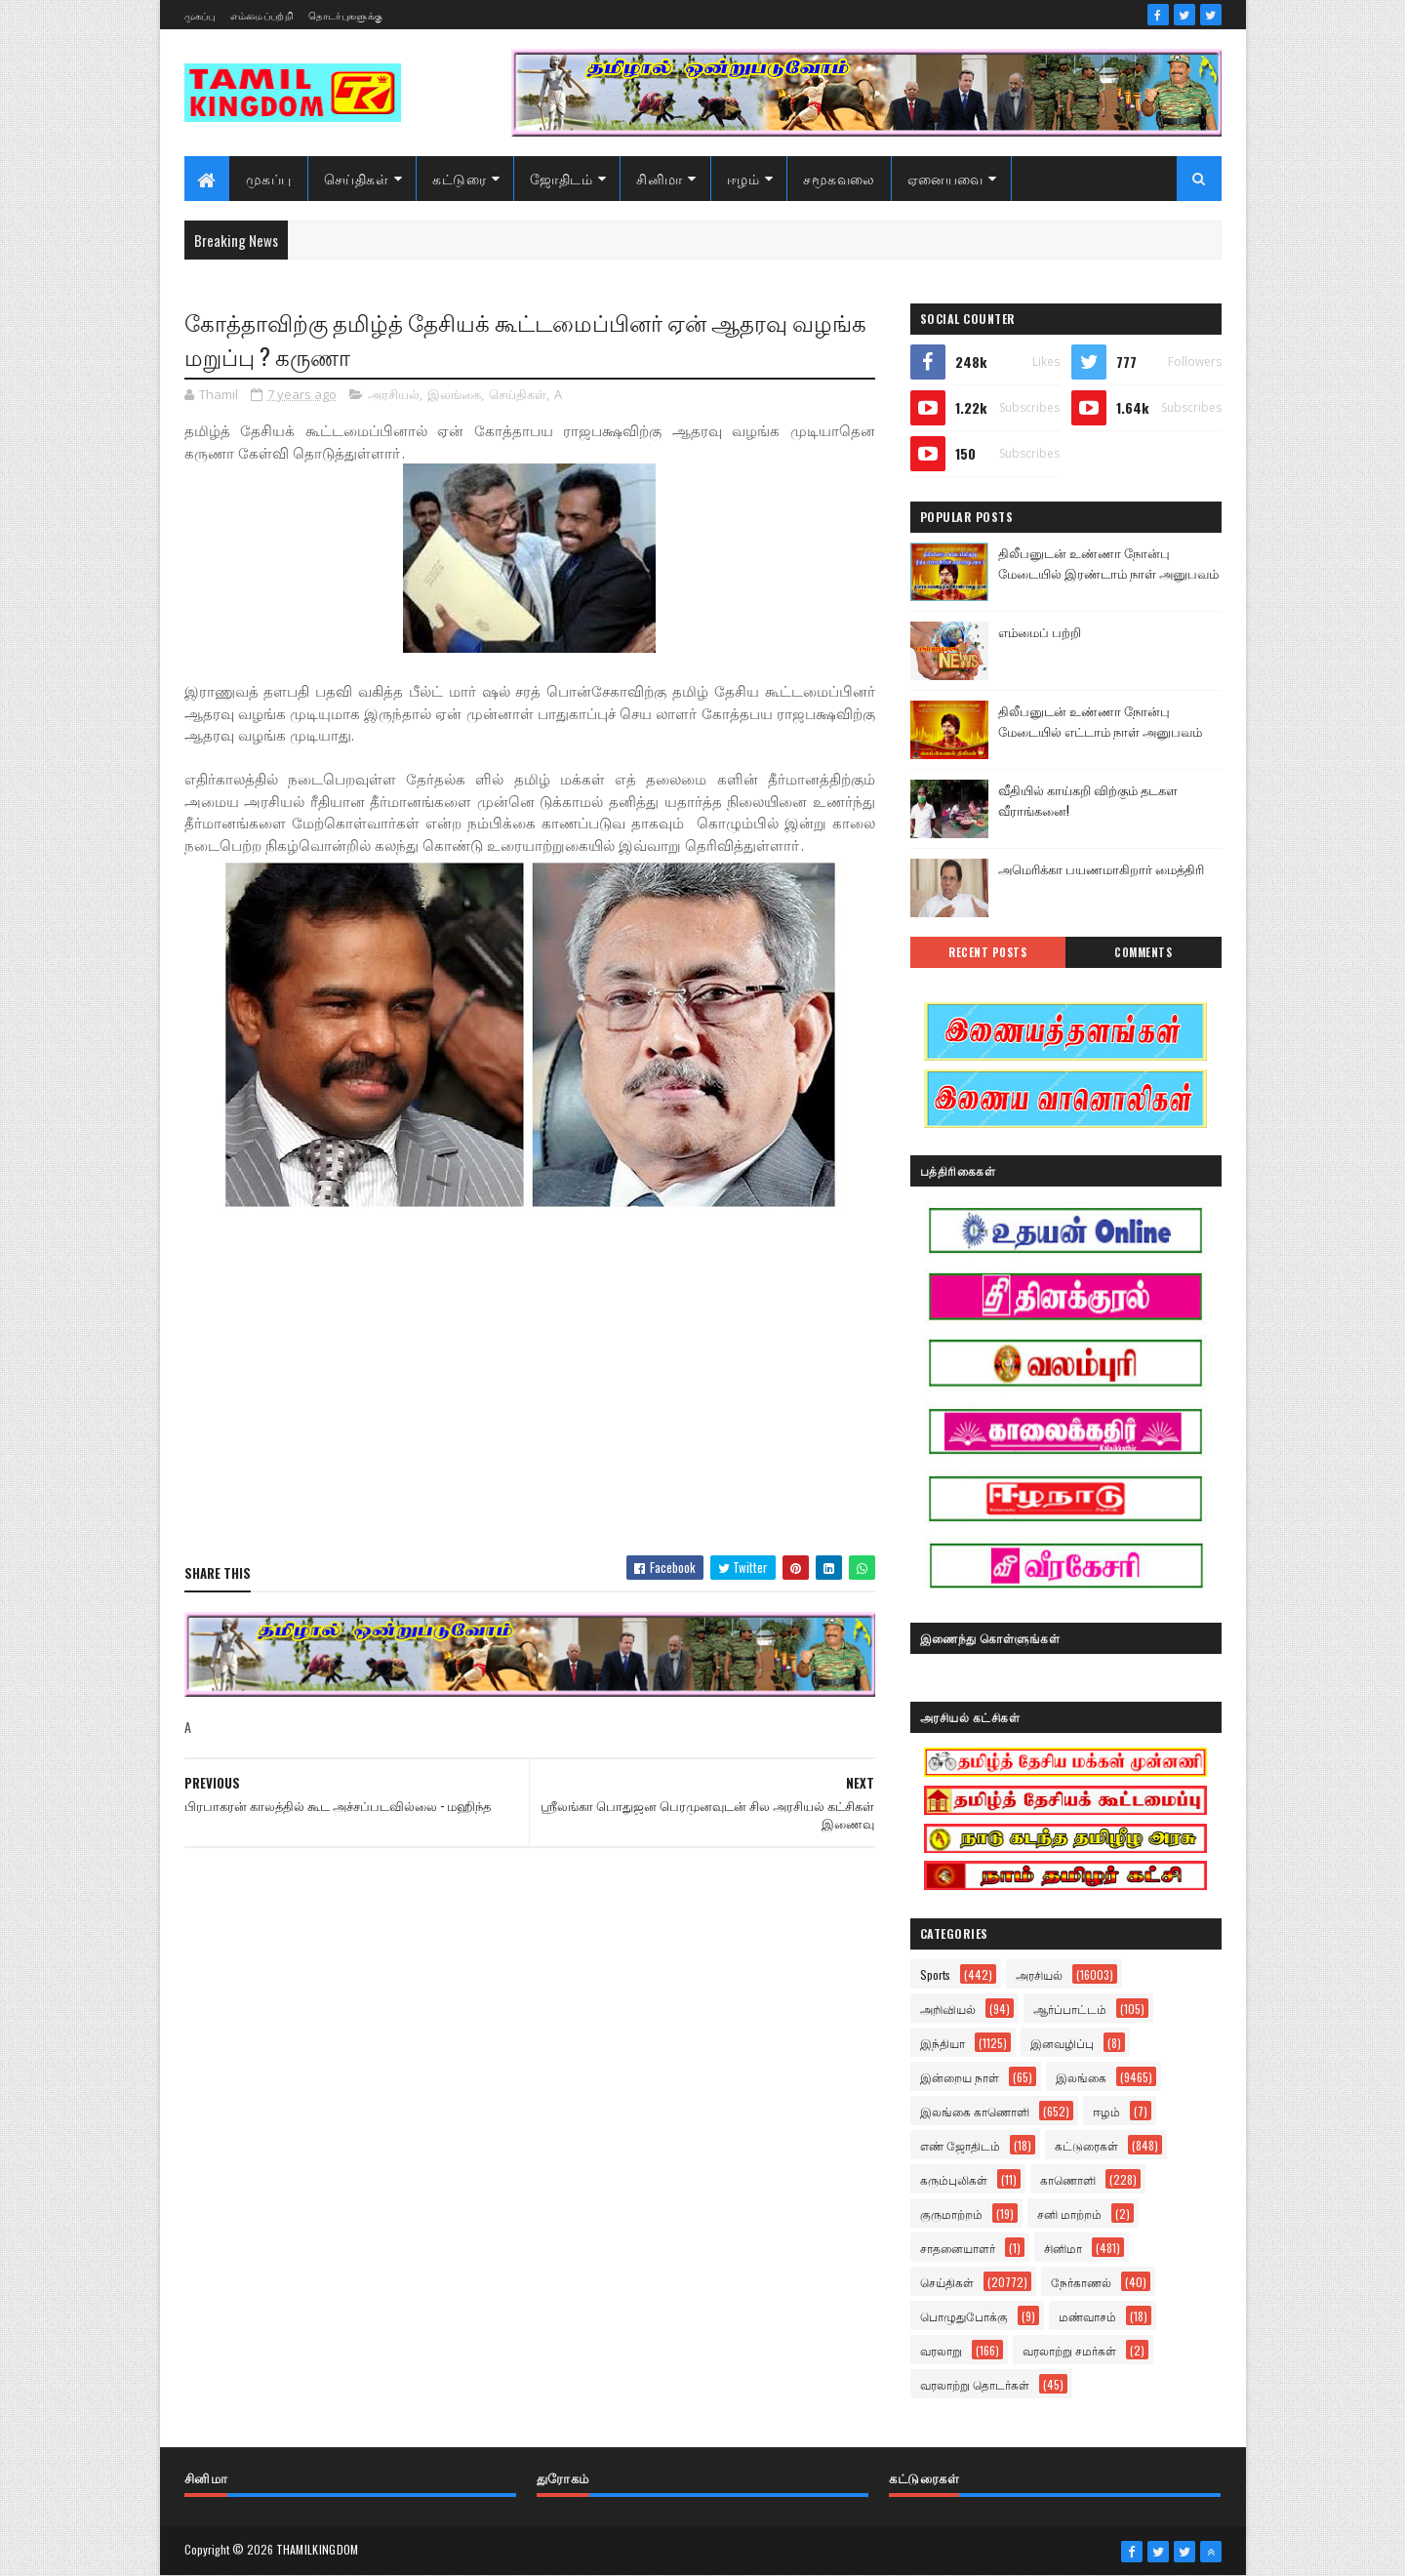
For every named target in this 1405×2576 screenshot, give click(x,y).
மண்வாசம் (1087, 2316)
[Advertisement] (529, 1399)
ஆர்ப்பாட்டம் (1069, 2008)
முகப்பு (200, 15)
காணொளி (1068, 2179)
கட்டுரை (459, 178)
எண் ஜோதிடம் (960, 2145)
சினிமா (659, 178)
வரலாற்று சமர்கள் (1069, 2350)
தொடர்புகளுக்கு (345, 15)
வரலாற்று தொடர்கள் (974, 2384)
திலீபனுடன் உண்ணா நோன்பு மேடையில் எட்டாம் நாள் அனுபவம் (1100, 721)
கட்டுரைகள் (1086, 2145)
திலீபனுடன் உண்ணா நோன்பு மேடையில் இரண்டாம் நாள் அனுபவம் (1108, 563)
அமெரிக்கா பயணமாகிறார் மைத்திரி (1101, 868)
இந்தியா (942, 2042)
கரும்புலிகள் (953, 2179)
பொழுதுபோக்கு (964, 2316)
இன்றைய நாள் (959, 2077)
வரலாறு (941, 2350)
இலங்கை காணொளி (974, 2111)
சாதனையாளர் (957, 2247)
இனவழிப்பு (1062, 2042)
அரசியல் (394, 394)
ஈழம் (743, 178)
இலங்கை (454, 394)
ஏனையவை (945, 178)
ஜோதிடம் (561, 178)
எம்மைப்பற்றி (262, 15)
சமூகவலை (839, 178)
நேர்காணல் (1081, 2282)
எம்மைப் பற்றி (1039, 631)
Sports (935, 1974)
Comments (1143, 952)
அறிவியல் (948, 2008)
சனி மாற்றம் (1069, 2213)
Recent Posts (987, 952)
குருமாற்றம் (951, 2213)
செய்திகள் (356, 178)
